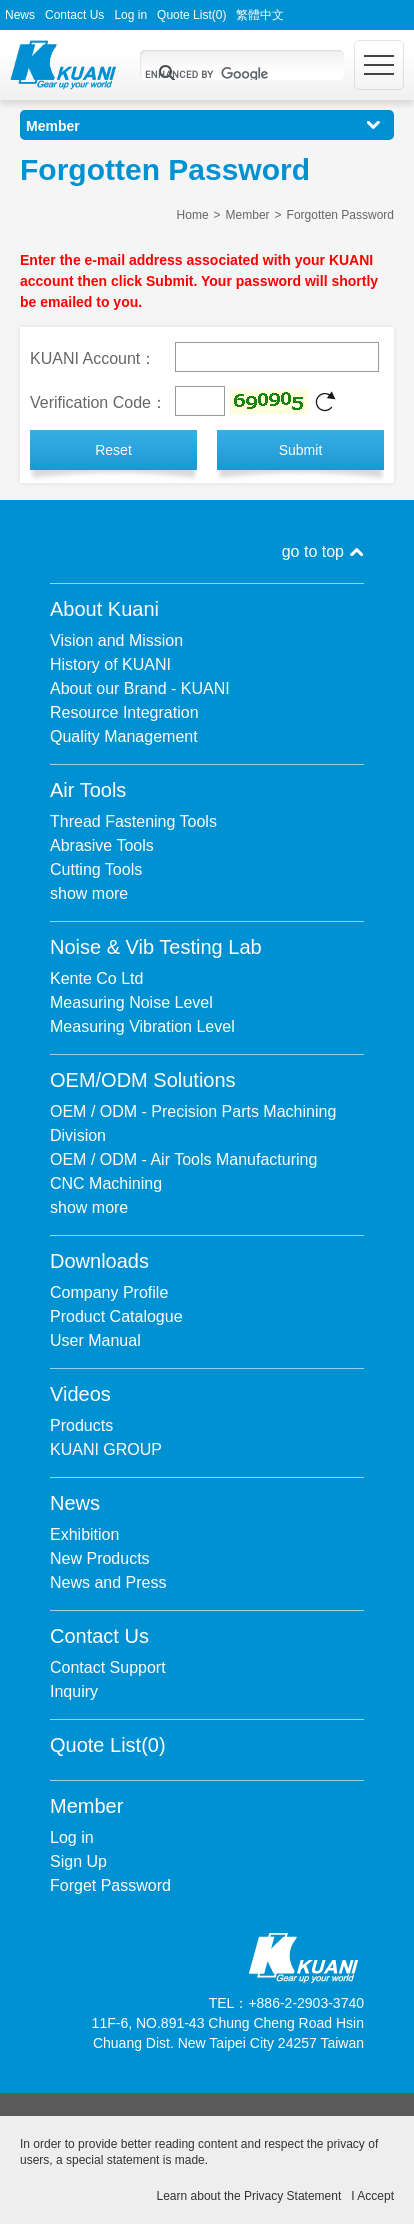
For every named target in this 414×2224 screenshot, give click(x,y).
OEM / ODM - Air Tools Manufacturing (183, 1159)
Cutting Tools (96, 869)
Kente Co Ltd (96, 978)
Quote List (191, 15)
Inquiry (74, 1691)
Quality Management (124, 736)
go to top (313, 551)
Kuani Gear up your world (63, 65)
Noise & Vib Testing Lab (156, 947)
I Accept (372, 2196)
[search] (218, 74)
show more (89, 893)
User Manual (95, 1340)
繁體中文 (260, 15)
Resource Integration (124, 712)
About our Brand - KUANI (140, 688)
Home (193, 215)
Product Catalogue (116, 1316)
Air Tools (88, 790)
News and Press (108, 1582)
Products (81, 1425)
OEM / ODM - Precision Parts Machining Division (193, 1123)
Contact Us (74, 15)
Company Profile (109, 1292)
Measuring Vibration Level (142, 1026)
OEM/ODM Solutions (143, 1080)
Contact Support (108, 1667)
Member (248, 215)
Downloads (99, 1261)
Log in (130, 15)
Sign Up (78, 1861)
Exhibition (84, 1534)
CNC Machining (106, 1183)
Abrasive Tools (102, 845)
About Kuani (104, 609)
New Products (100, 1558)
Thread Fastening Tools (133, 821)
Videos (80, 1394)
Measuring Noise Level (131, 1002)
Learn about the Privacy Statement (249, 2196)
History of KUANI (110, 664)
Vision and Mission (116, 640)
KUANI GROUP (106, 1449)
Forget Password (110, 1885)
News (20, 15)
